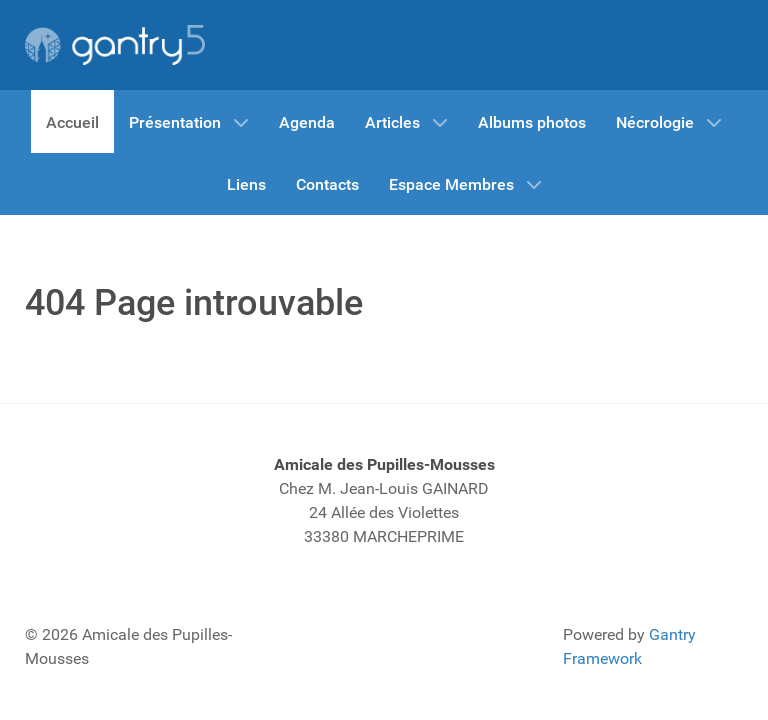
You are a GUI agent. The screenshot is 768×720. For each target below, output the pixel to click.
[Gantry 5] (115, 45)
